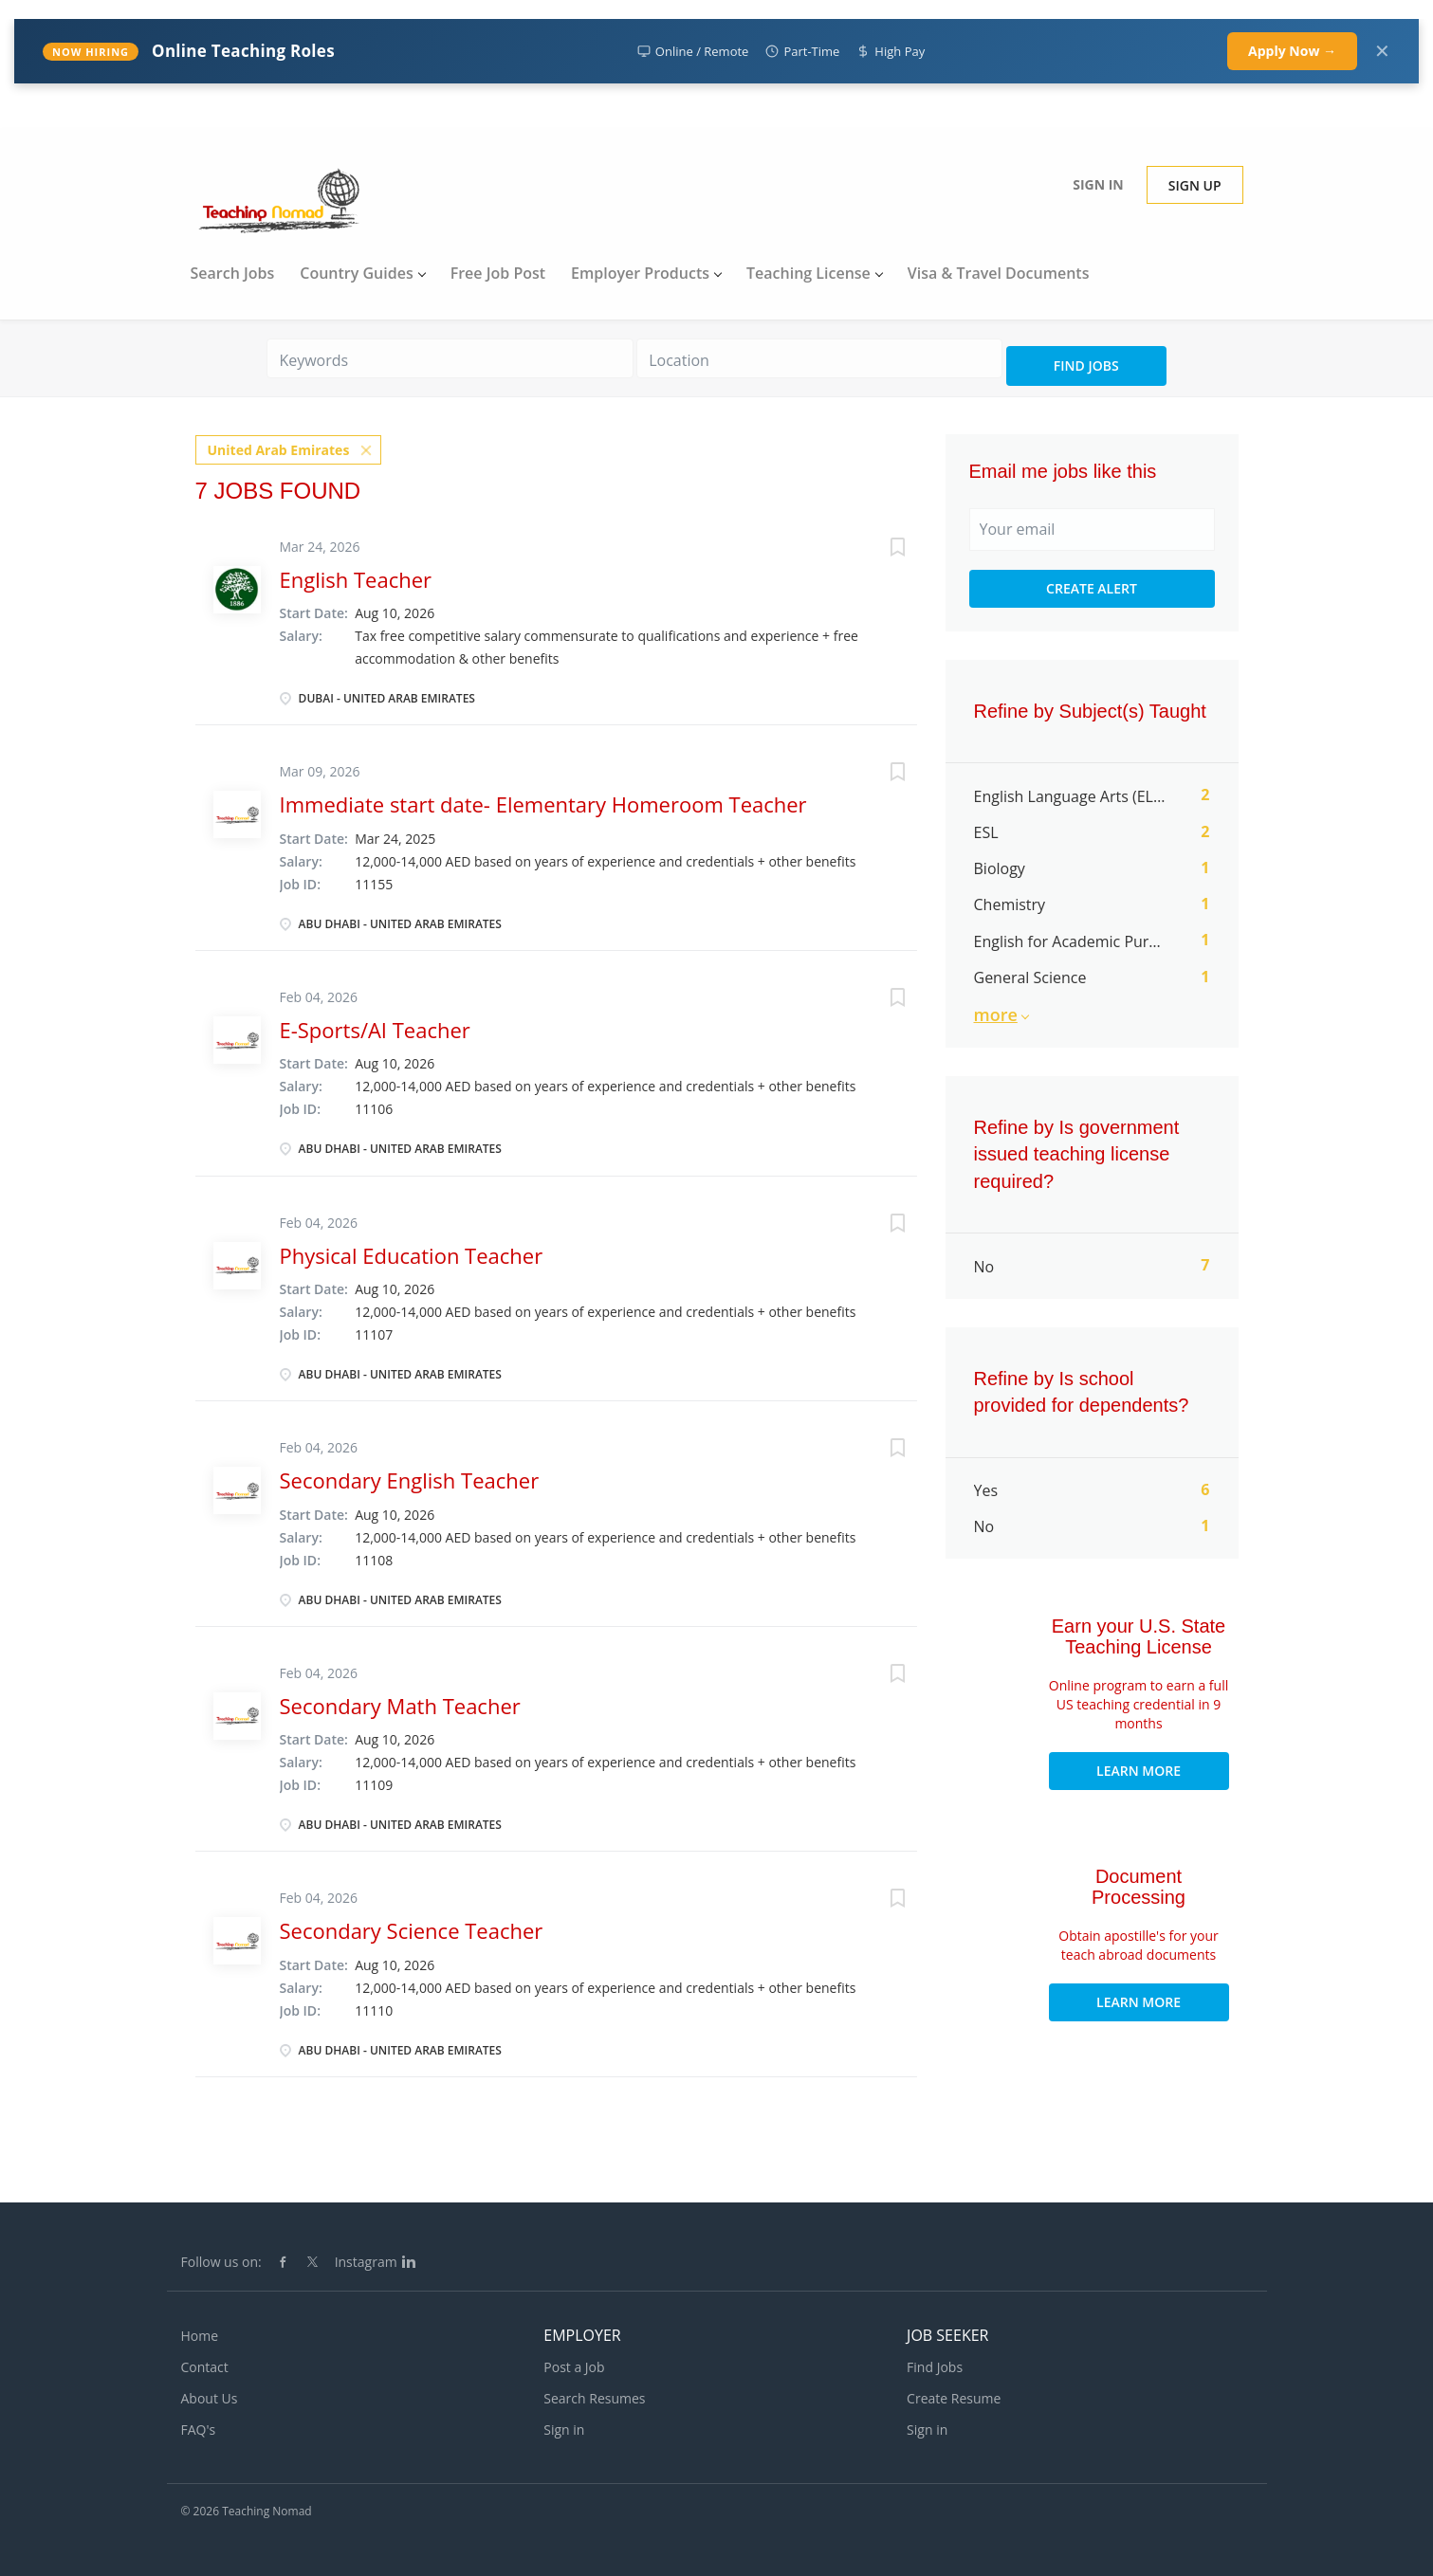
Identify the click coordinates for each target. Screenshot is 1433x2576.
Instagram (366, 2262)
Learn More (1138, 1771)
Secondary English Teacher (410, 1479)
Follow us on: (221, 2262)
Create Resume (954, 2398)
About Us (209, 2398)
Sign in (1098, 184)
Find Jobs (1086, 365)
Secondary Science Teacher (411, 1929)
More (996, 1014)
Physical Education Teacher (411, 1254)
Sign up (1195, 185)
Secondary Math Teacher (400, 1704)
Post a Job (573, 2367)
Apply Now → (1292, 51)
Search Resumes (594, 2398)
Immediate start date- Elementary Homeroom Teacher (543, 804)
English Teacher (356, 578)
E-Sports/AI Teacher (375, 1028)
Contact (205, 2367)
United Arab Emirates (279, 449)
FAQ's (198, 2430)
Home (200, 2336)
